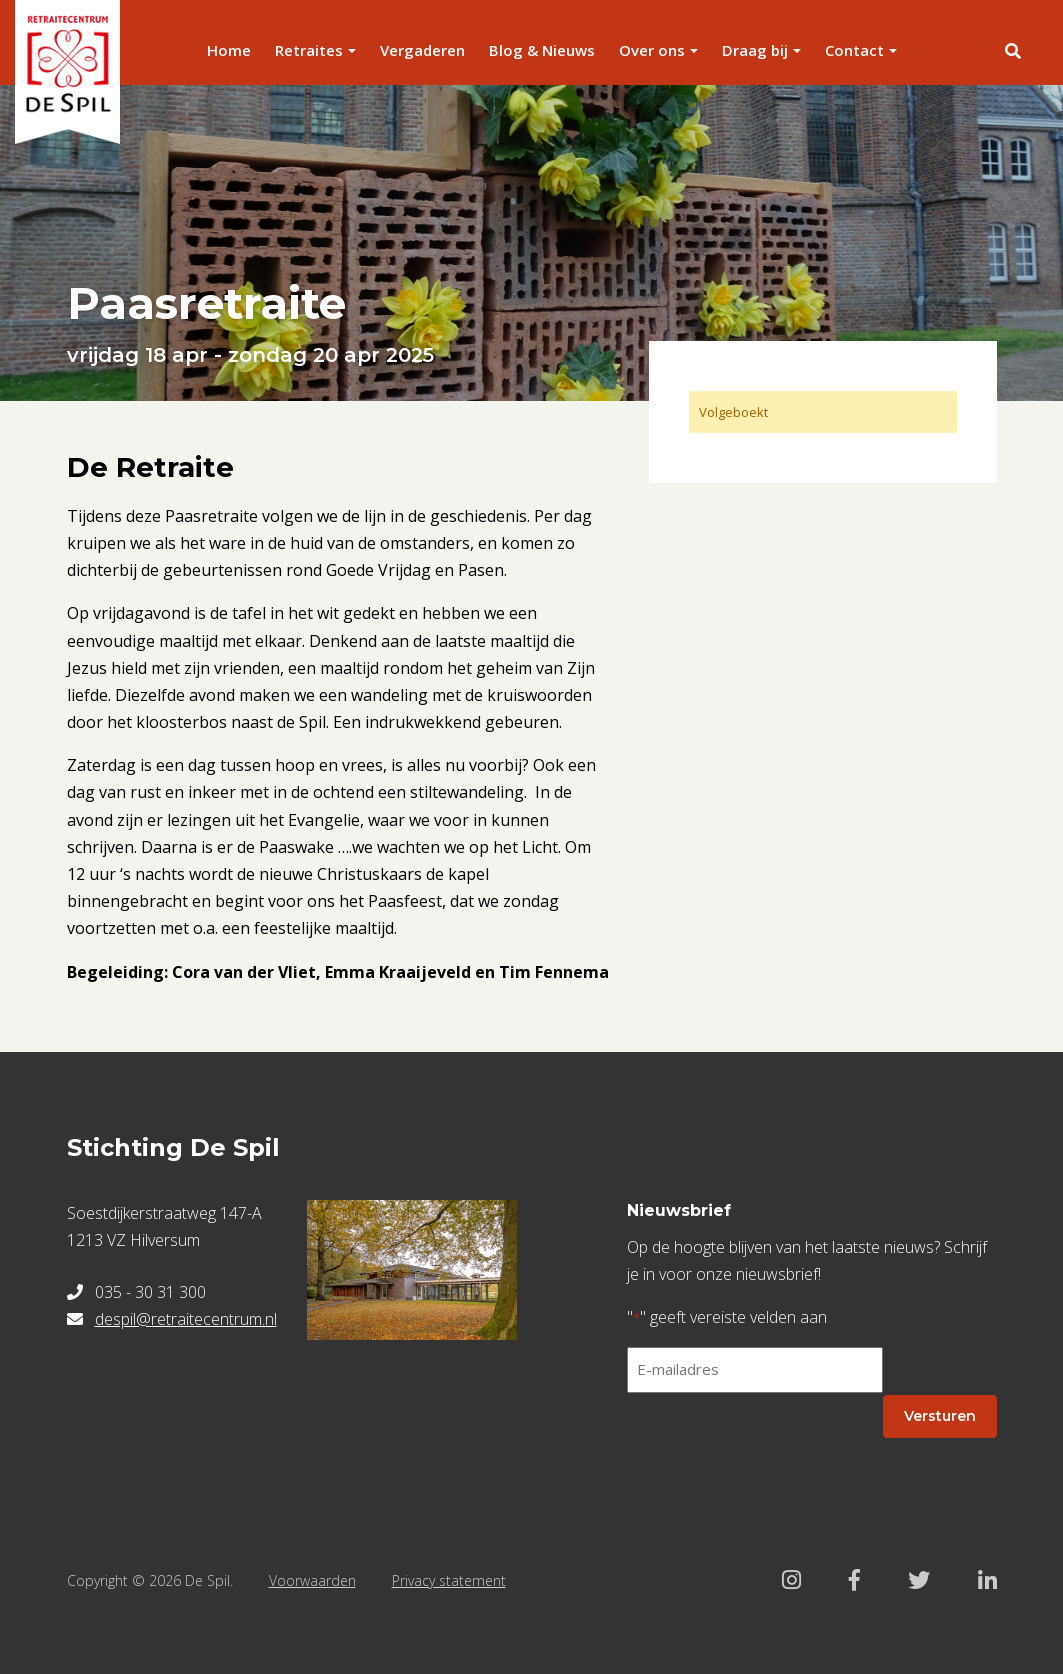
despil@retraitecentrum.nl (186, 1319)
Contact (854, 50)
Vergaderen (422, 50)
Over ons (652, 50)
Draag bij (755, 50)
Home (229, 50)
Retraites (309, 50)
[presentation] (779, 1448)
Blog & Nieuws (542, 50)
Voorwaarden (312, 1580)
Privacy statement (449, 1580)
